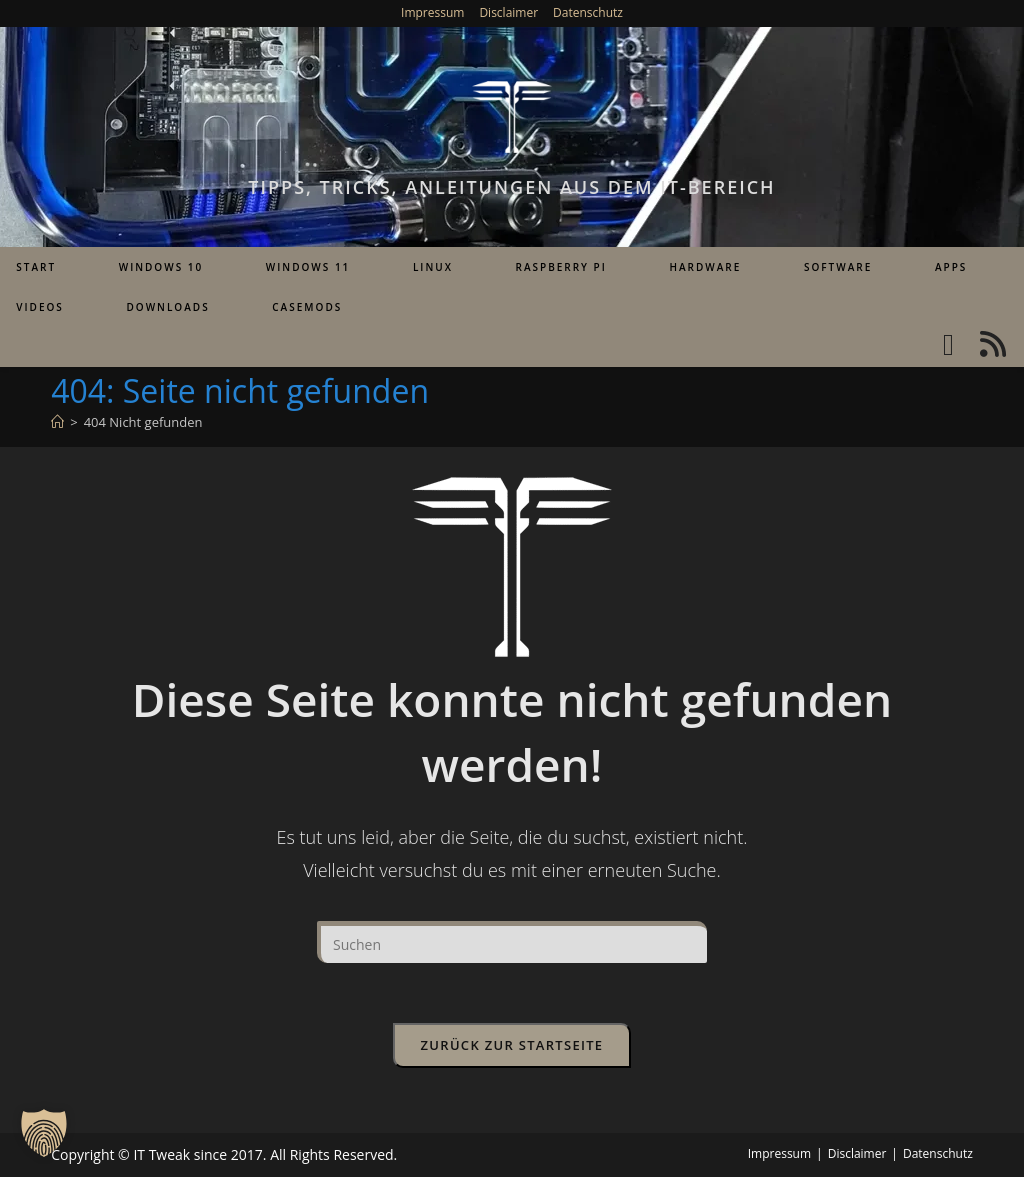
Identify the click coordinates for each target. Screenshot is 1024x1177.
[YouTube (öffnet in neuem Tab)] (948, 344)
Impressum (432, 12)
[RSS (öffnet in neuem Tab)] (993, 344)
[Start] (57, 422)
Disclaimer (508, 12)
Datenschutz (588, 12)
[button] (44, 1133)
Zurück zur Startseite (512, 1045)
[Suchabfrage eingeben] (512, 942)
